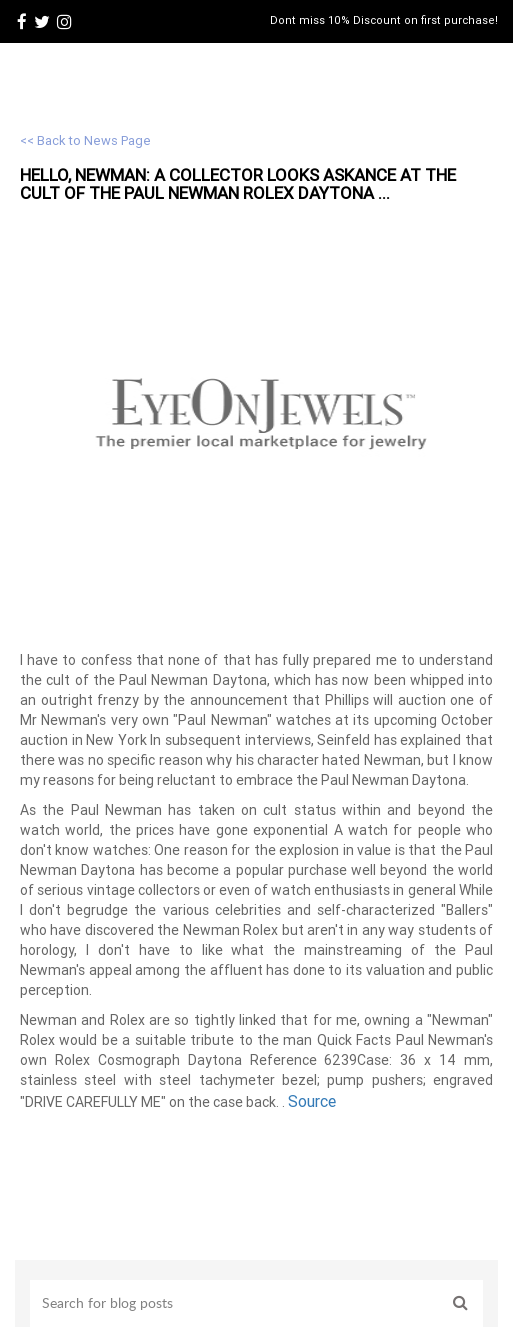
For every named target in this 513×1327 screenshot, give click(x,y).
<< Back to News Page (85, 140)
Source (312, 1101)
